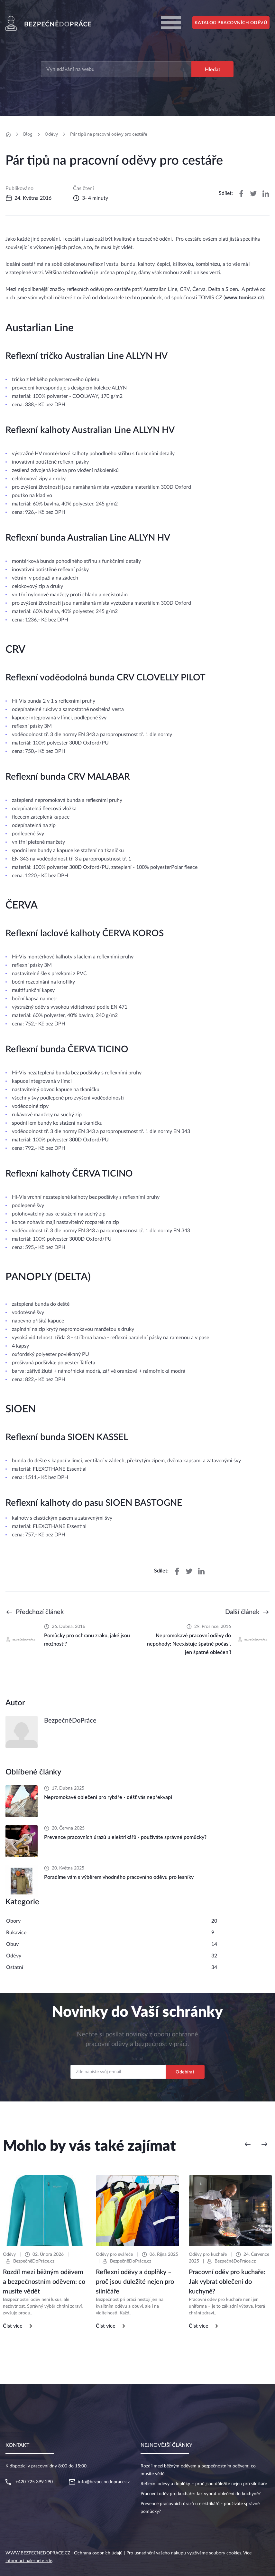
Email (137, 2058)
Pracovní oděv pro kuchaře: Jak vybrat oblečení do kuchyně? (201, 2494)
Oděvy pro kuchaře (208, 2254)
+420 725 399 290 (34, 2482)
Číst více (13, 2326)
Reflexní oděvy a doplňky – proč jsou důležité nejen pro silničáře (204, 2484)
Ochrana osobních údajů (98, 2553)
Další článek (242, 1612)
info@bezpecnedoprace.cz (104, 2482)
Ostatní (14, 1967)
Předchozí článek (40, 1612)
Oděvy (51, 134)
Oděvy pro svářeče (114, 2254)
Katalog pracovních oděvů (231, 23)
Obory (13, 1921)
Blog (27, 134)
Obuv (12, 1944)
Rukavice (16, 1932)
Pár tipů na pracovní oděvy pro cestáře (108, 134)
